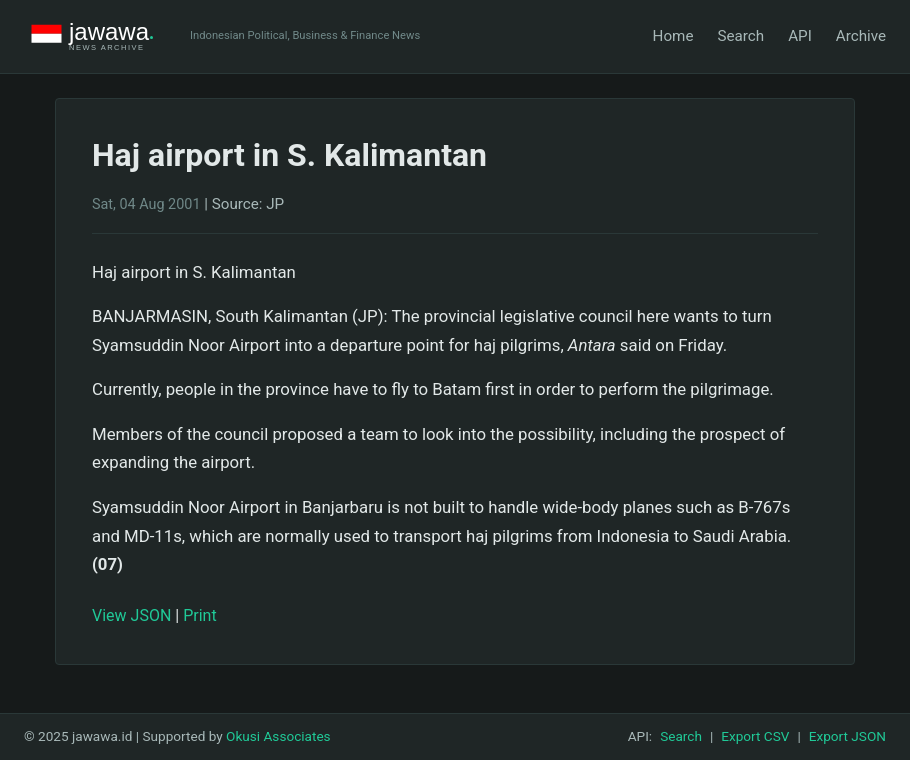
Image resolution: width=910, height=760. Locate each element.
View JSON (131, 615)
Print (199, 615)
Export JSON (847, 736)
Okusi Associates (278, 736)
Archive (861, 36)
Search (740, 36)
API (800, 36)
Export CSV (755, 736)
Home (673, 36)
